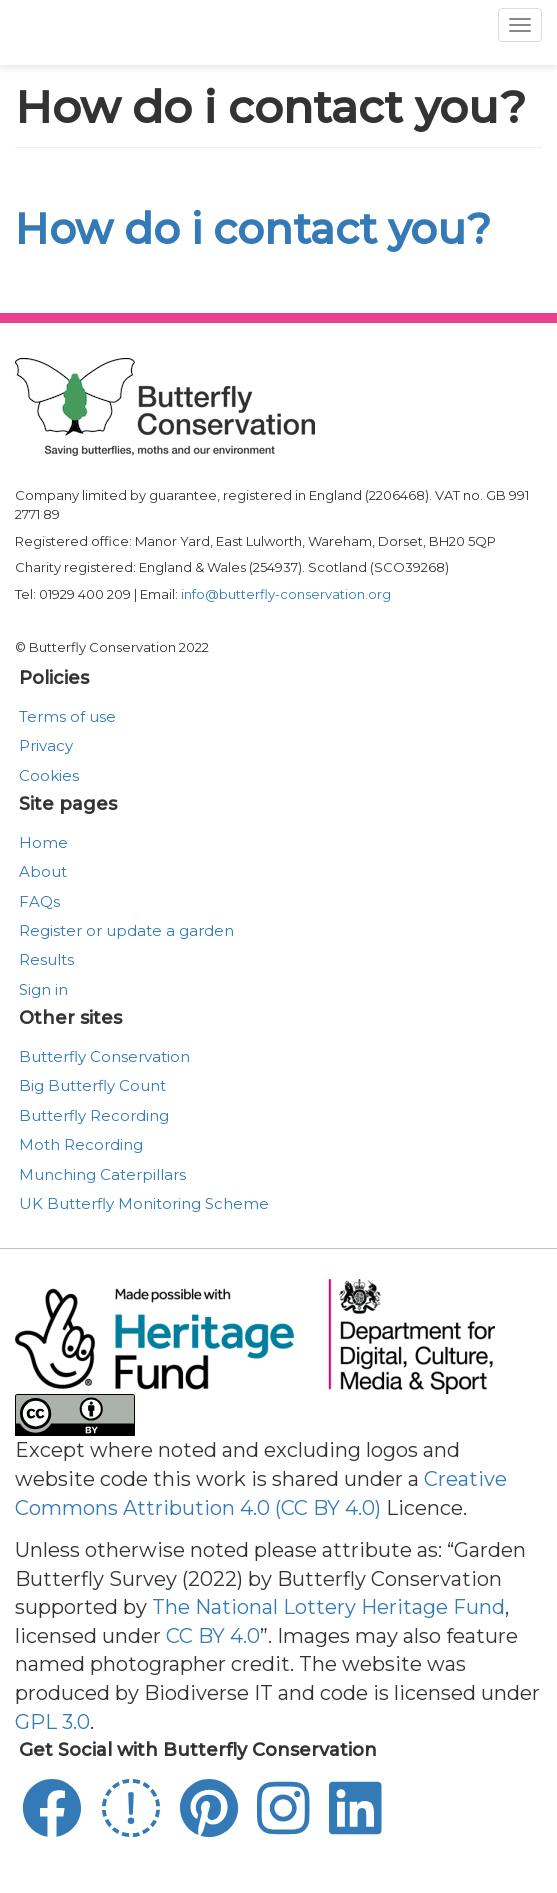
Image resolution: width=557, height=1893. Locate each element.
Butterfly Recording (94, 1115)
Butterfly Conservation (104, 1056)
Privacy (46, 745)
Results (46, 959)
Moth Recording (81, 1144)
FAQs (39, 901)
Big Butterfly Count (92, 1085)
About (43, 871)
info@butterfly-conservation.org (286, 594)
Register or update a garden (126, 930)
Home (43, 842)
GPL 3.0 (52, 1722)
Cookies (49, 775)
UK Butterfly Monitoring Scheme (144, 1203)
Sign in (43, 989)
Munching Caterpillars (102, 1174)
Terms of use (67, 716)
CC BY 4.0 (213, 1636)
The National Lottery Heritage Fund (328, 1607)
